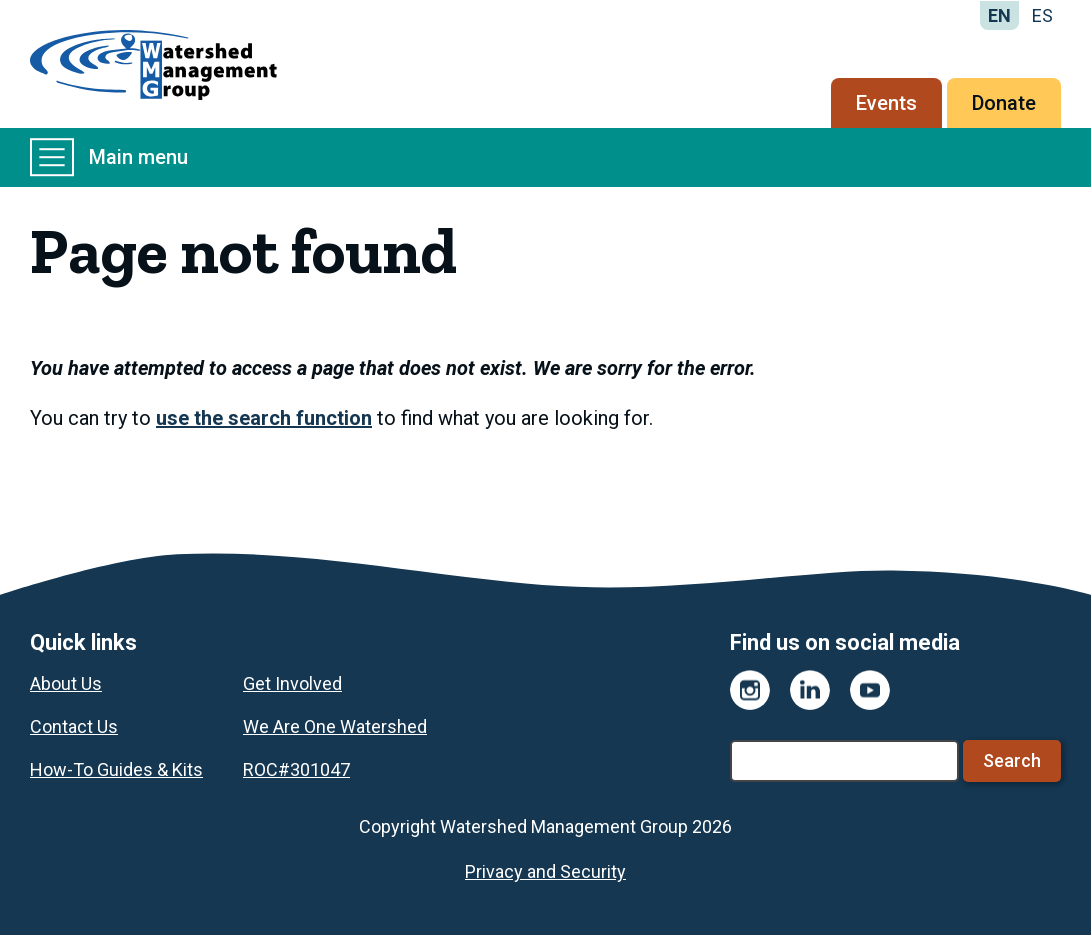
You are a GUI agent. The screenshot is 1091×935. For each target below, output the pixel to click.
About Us (66, 683)
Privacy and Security (545, 871)
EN (999, 15)
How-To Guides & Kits (116, 769)
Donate (1004, 103)
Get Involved (292, 683)
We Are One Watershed (335, 726)
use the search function (264, 418)
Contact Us (74, 726)
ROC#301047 (296, 769)
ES (1042, 15)
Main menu (109, 157)
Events (886, 103)
